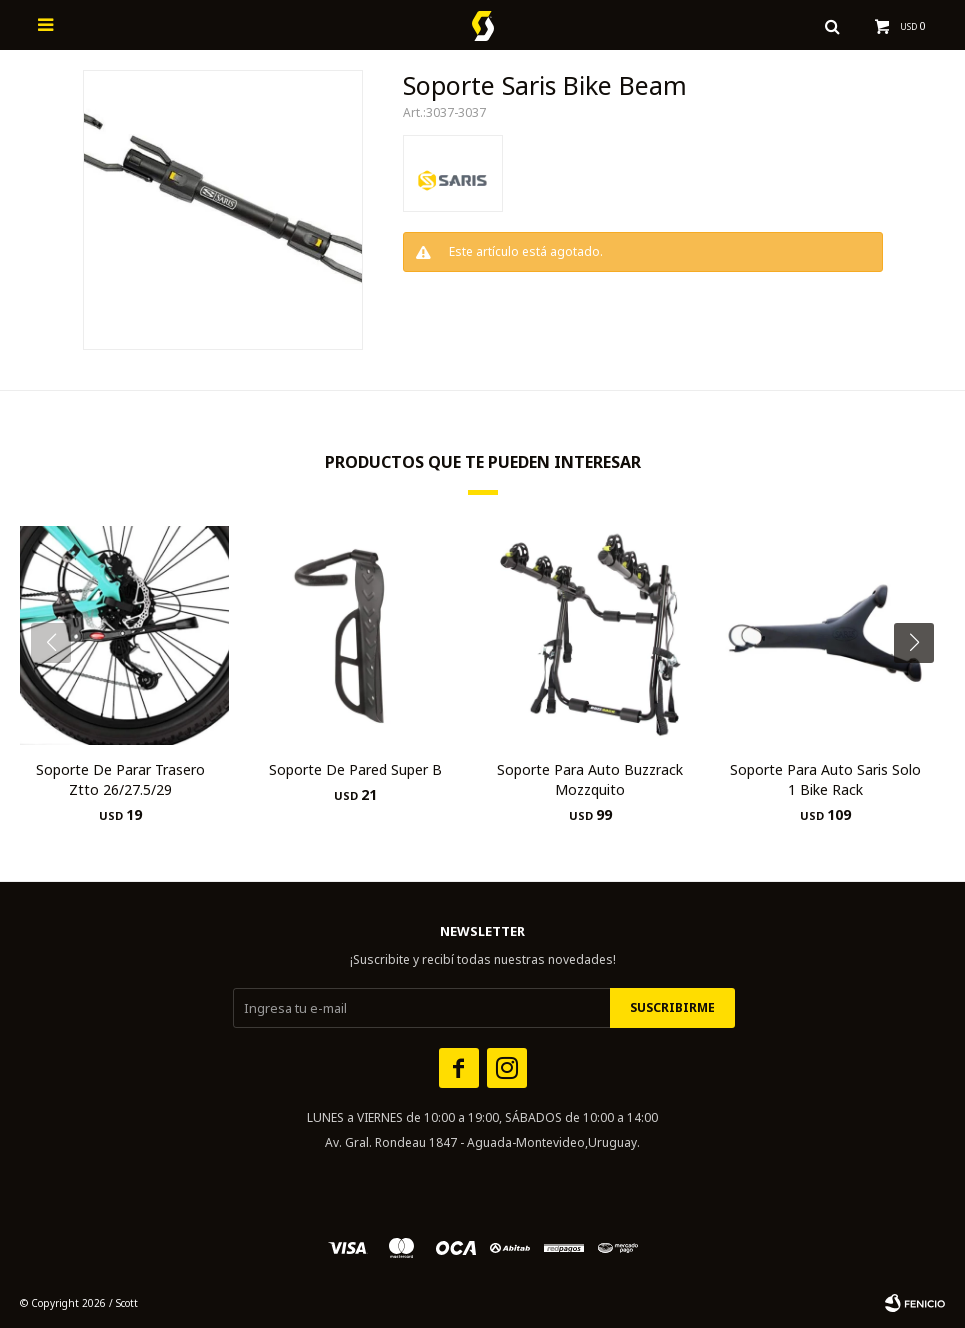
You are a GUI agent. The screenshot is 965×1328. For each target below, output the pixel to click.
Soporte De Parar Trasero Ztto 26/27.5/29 (120, 779)
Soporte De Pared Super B (355, 769)
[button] (921, 683)
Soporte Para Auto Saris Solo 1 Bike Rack (825, 779)
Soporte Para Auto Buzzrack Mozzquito (590, 779)
